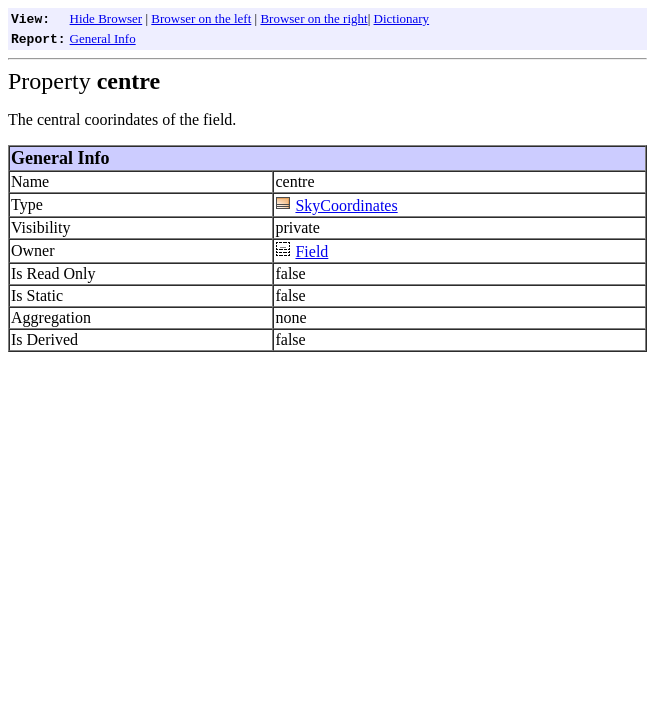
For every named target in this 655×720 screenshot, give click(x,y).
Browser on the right (313, 18)
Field (311, 251)
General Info (103, 38)
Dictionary (402, 18)
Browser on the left (201, 18)
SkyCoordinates (346, 205)
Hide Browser (106, 18)
